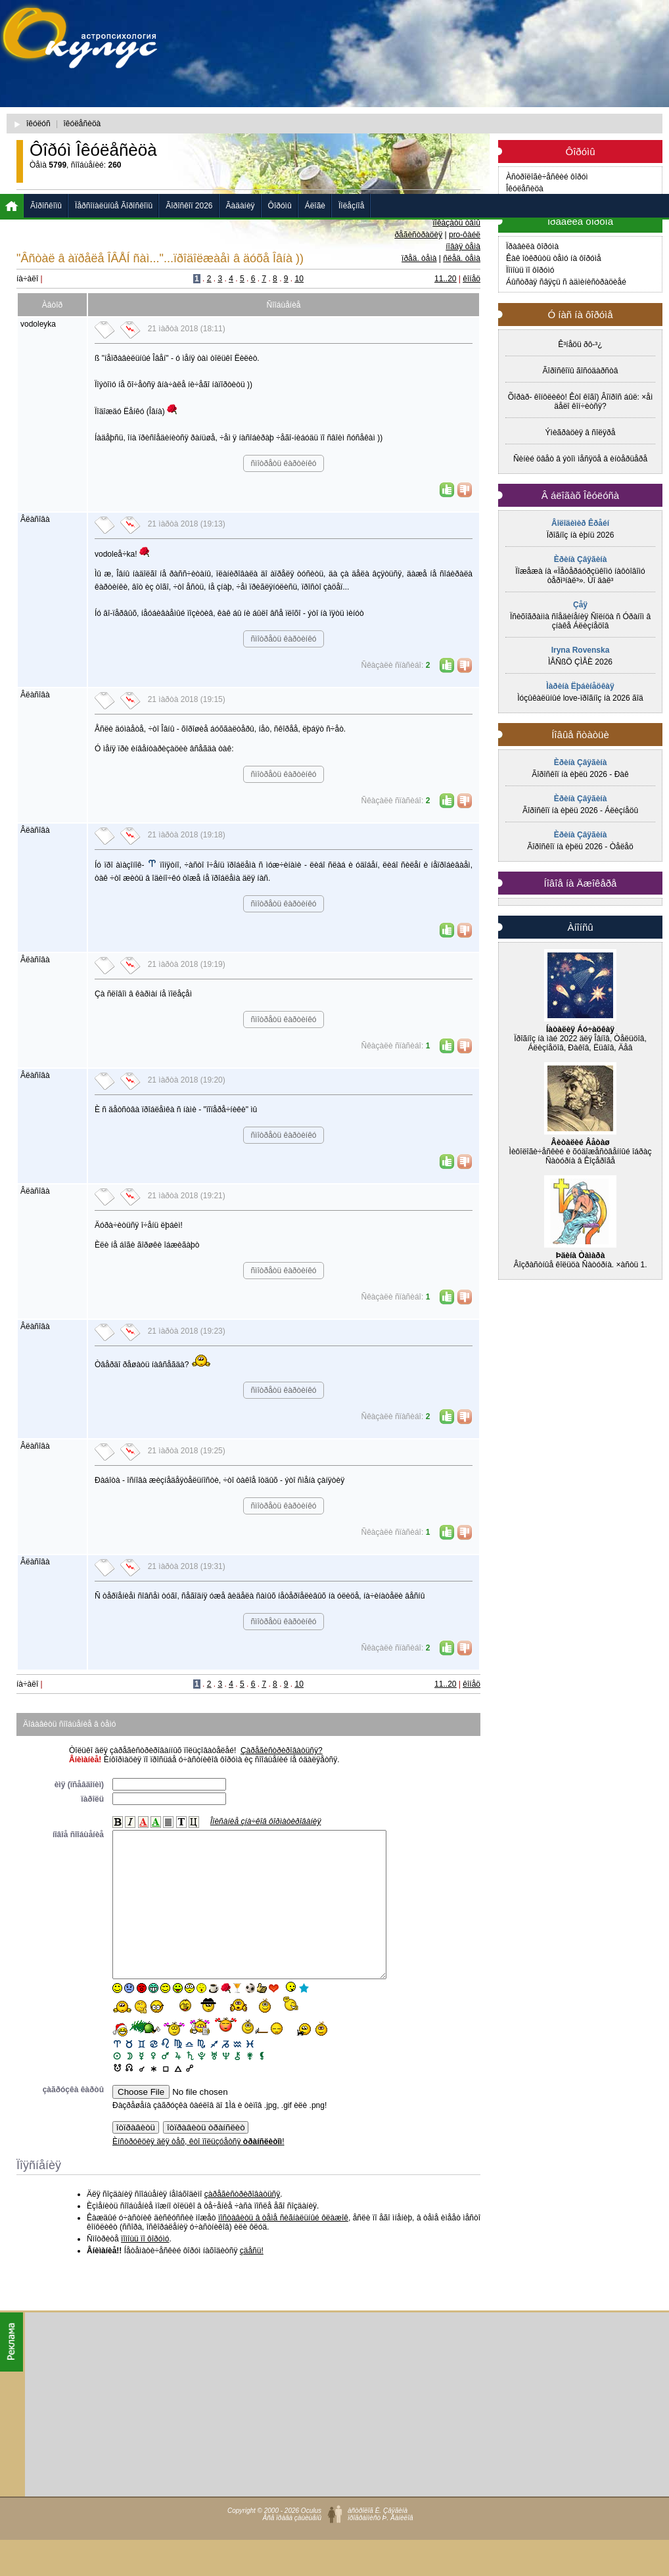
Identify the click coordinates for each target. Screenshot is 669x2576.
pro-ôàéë (464, 234)
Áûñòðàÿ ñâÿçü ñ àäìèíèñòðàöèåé (566, 282)
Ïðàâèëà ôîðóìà (532, 246)
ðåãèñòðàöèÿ (418, 234)
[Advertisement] (348, 102)
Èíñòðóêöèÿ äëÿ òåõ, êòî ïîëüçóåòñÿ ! (198, 2171)
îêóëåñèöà (82, 123)
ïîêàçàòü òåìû (456, 222)
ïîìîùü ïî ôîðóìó (145, 2268)
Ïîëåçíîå (351, 205)
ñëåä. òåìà (461, 258)
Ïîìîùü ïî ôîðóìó (530, 270)
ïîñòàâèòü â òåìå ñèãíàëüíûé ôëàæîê (283, 2247)
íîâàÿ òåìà (463, 246)
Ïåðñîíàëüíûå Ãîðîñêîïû (113, 205)
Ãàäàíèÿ (240, 205)
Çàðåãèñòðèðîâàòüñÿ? (282, 1750)
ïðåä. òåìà (419, 258)
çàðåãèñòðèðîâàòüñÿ (242, 2223)
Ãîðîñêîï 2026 (189, 205)
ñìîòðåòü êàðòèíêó (283, 463)
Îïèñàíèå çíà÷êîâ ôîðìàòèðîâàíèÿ (265, 1821)
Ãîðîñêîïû (46, 205)
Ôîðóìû (280, 205)
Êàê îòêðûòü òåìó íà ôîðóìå (553, 258)
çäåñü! (252, 2280)
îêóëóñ (38, 123)
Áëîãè (315, 205)
